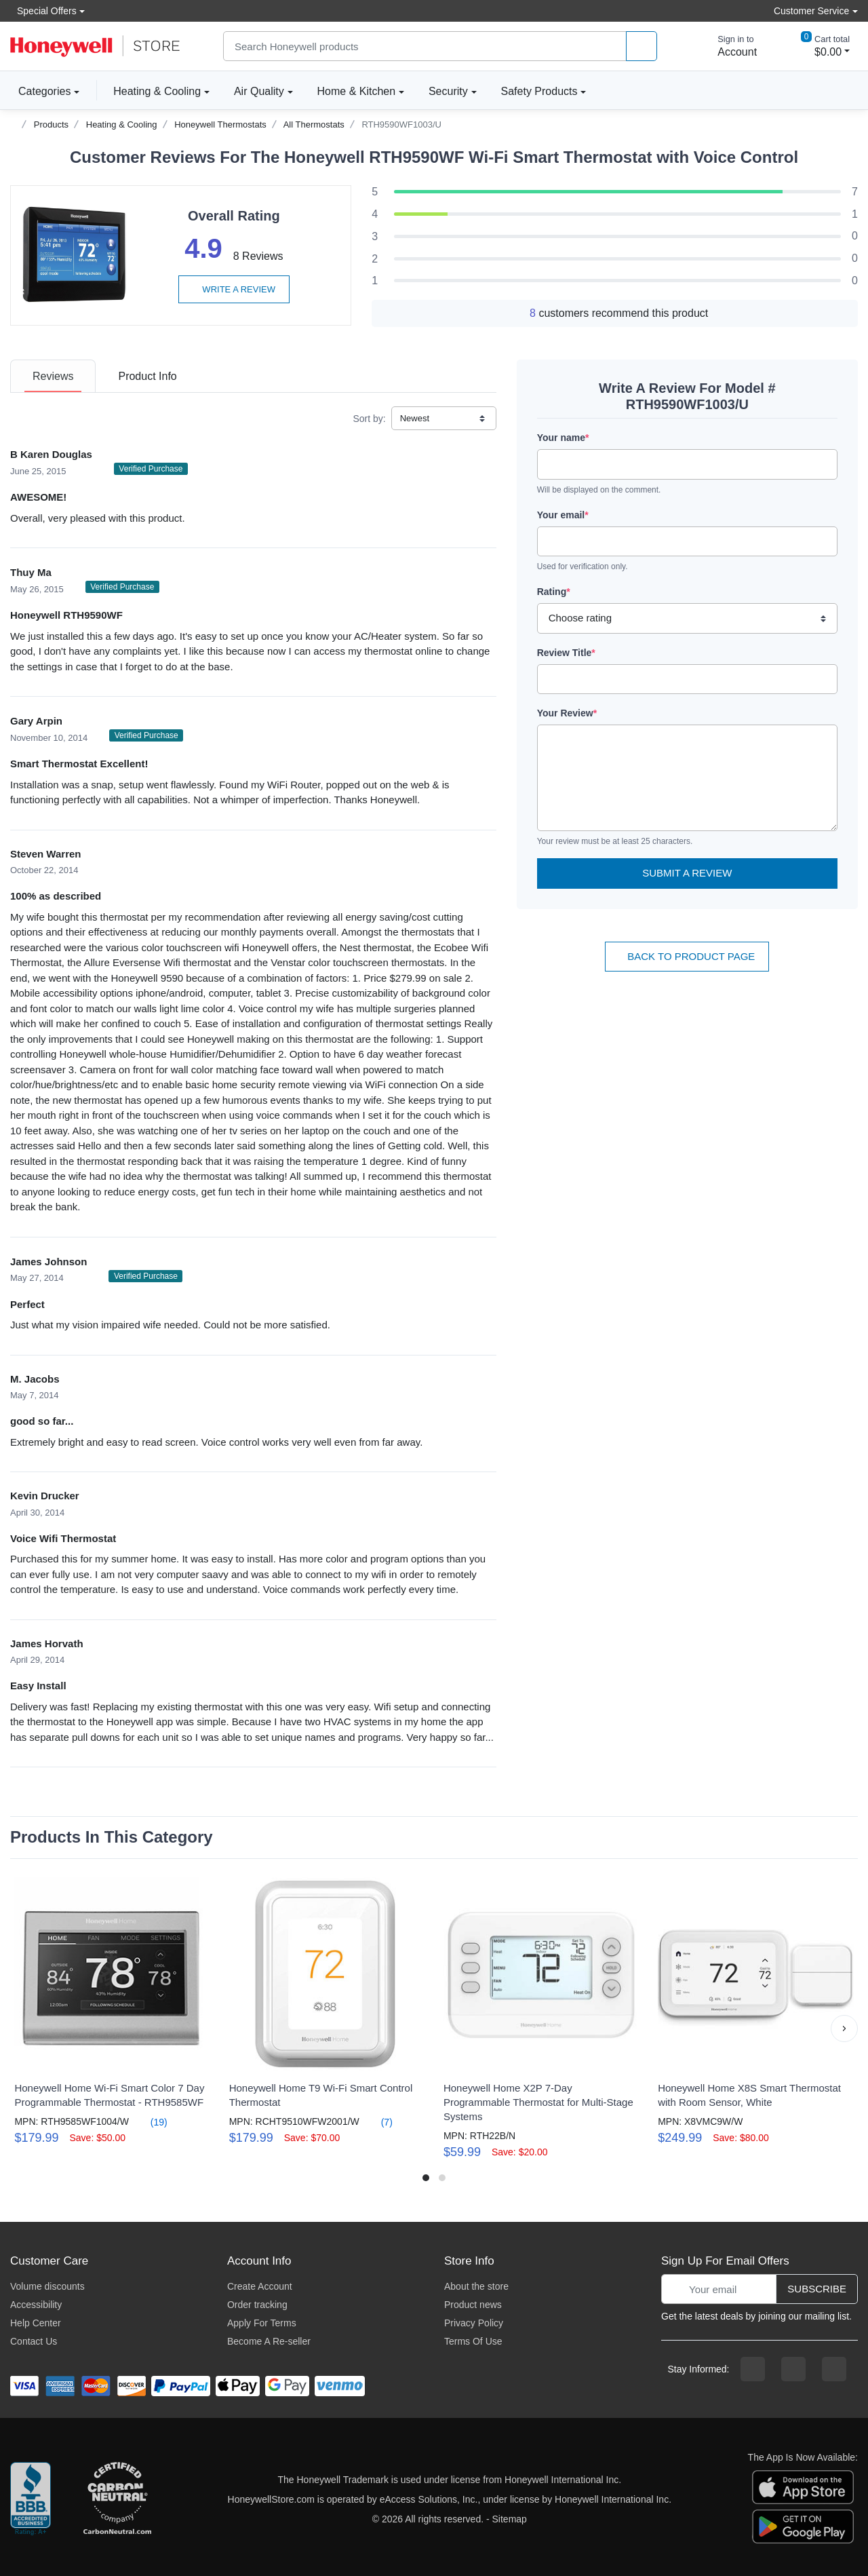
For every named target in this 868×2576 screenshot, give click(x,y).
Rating (553, 591)
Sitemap (509, 2519)
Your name (563, 437)
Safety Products (539, 91)
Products (51, 124)
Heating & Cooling (157, 91)
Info (147, 376)
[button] (844, 2028)
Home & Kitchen (356, 91)
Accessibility (36, 2304)
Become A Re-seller (269, 2341)
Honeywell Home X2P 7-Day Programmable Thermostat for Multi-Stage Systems (538, 2102)
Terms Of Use (473, 2341)
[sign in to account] (728, 46)
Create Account (259, 2286)
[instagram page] (793, 2369)
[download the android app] (803, 2525)
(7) (379, 2122)
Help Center (35, 2323)
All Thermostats (313, 124)
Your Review (567, 713)
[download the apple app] (803, 2486)
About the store (476, 2286)
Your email (563, 515)
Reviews (53, 376)
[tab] (53, 376)
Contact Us (33, 2341)
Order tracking (257, 2304)
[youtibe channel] (834, 2369)
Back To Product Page (687, 956)
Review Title (566, 652)
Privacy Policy (473, 2323)
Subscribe (816, 2288)
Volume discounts (47, 2286)
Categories (40, 91)
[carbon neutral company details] (117, 2499)
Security (448, 91)
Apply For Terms (261, 2323)
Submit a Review (687, 873)
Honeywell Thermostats (220, 124)
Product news (473, 2304)
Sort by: (369, 418)
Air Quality (259, 91)
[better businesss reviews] (30, 2499)
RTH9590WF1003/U (401, 124)
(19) (150, 2122)
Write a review (234, 289)
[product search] (641, 46)
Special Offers (43, 10)
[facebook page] (753, 2369)
